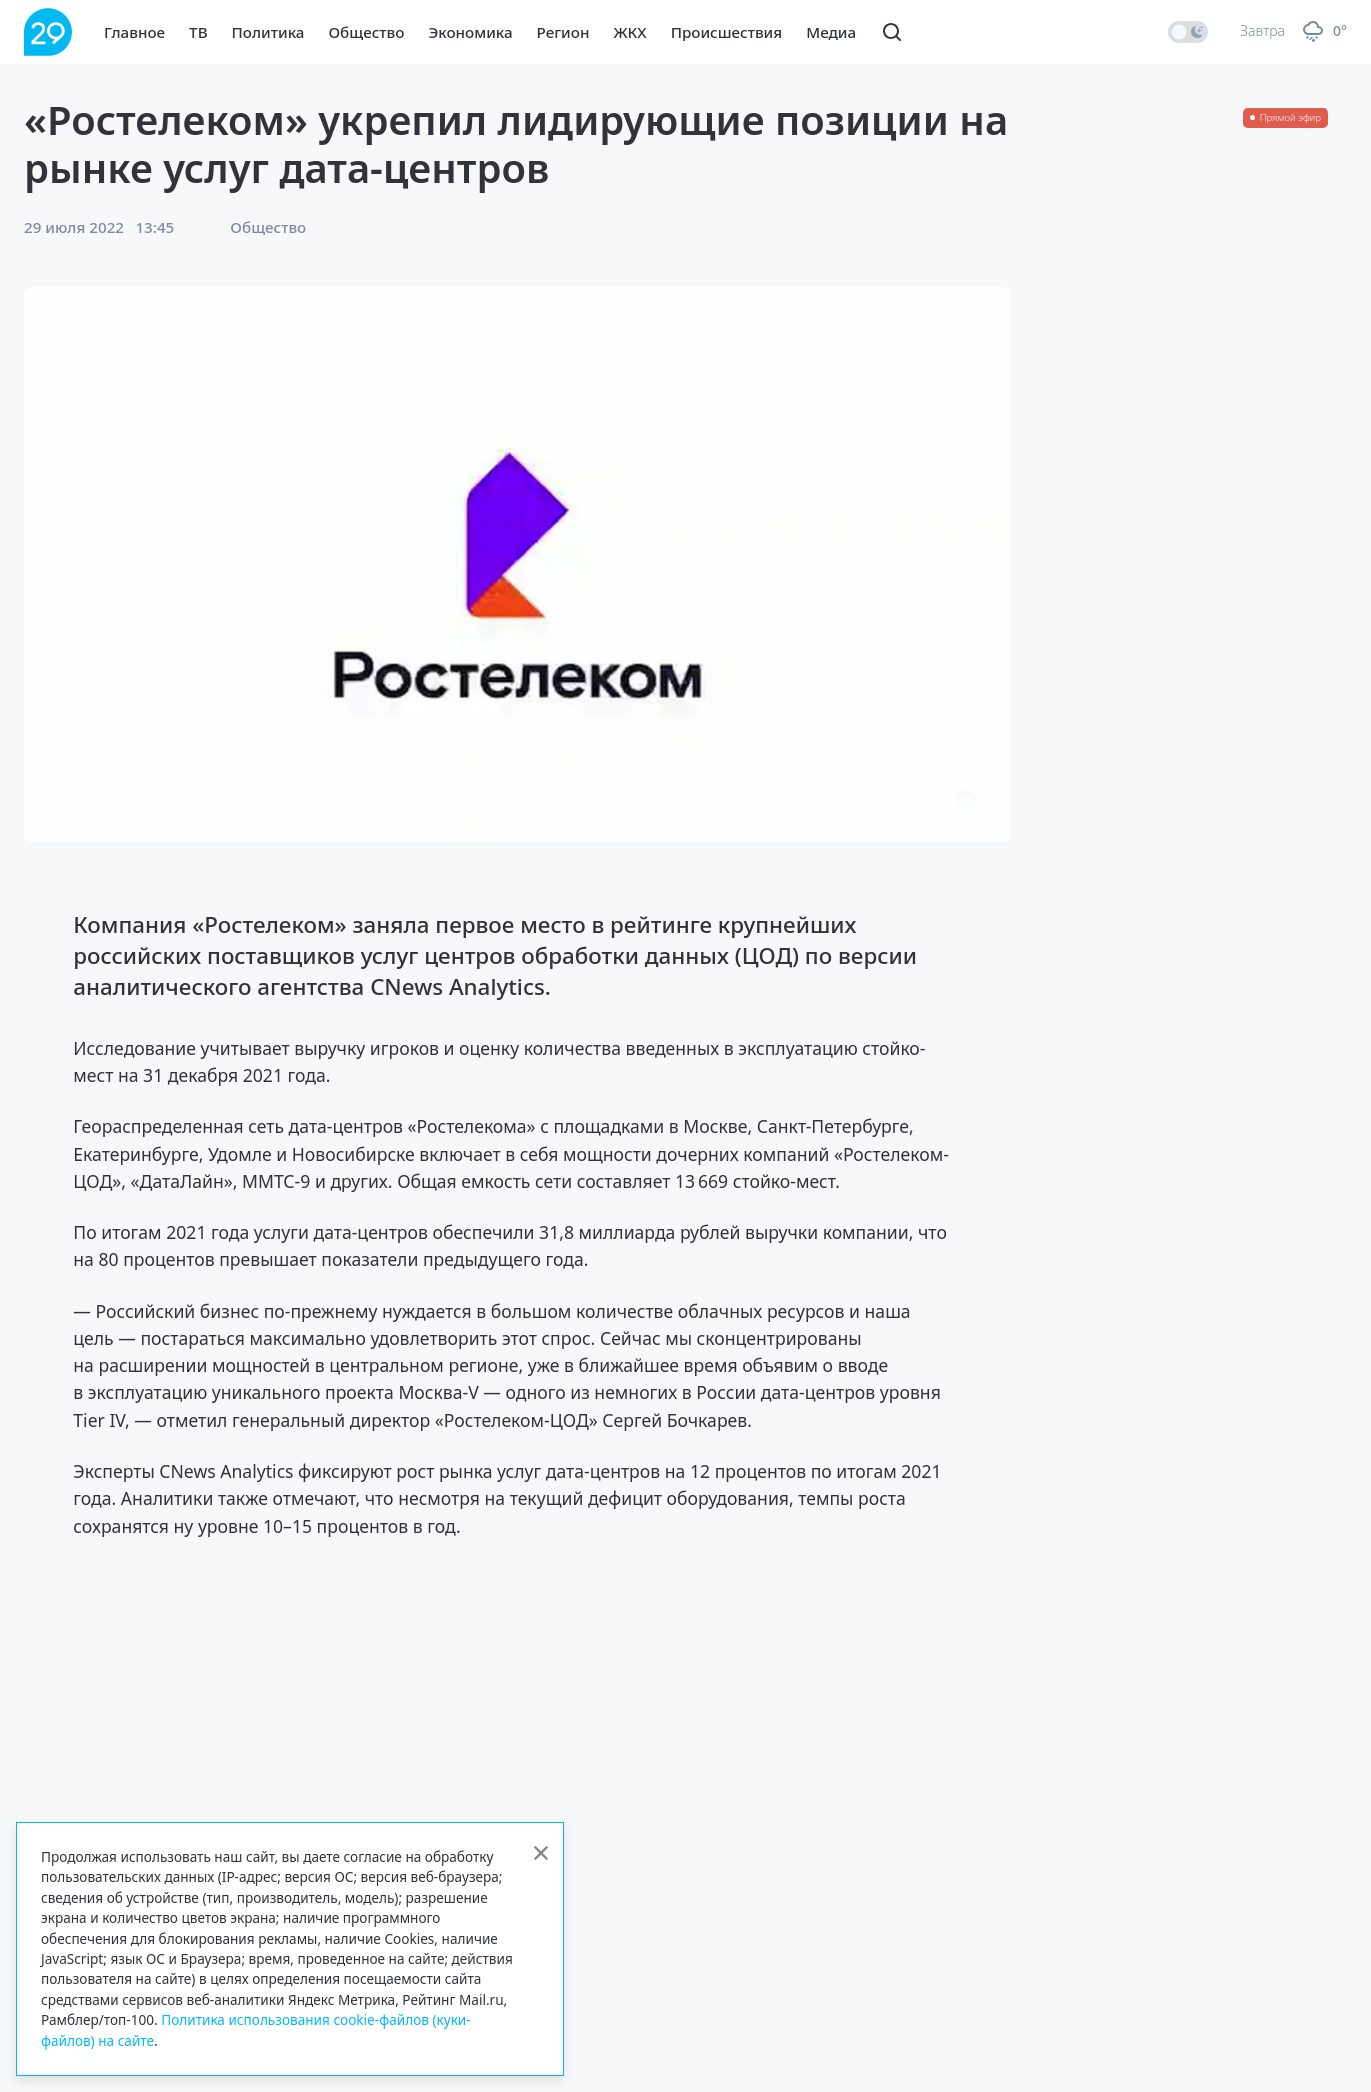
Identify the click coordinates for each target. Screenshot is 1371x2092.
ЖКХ (629, 32)
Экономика (470, 32)
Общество (366, 32)
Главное (134, 32)
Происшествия (727, 32)
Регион (563, 32)
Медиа (831, 32)
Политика (268, 32)
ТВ (198, 32)
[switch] (1188, 32)
